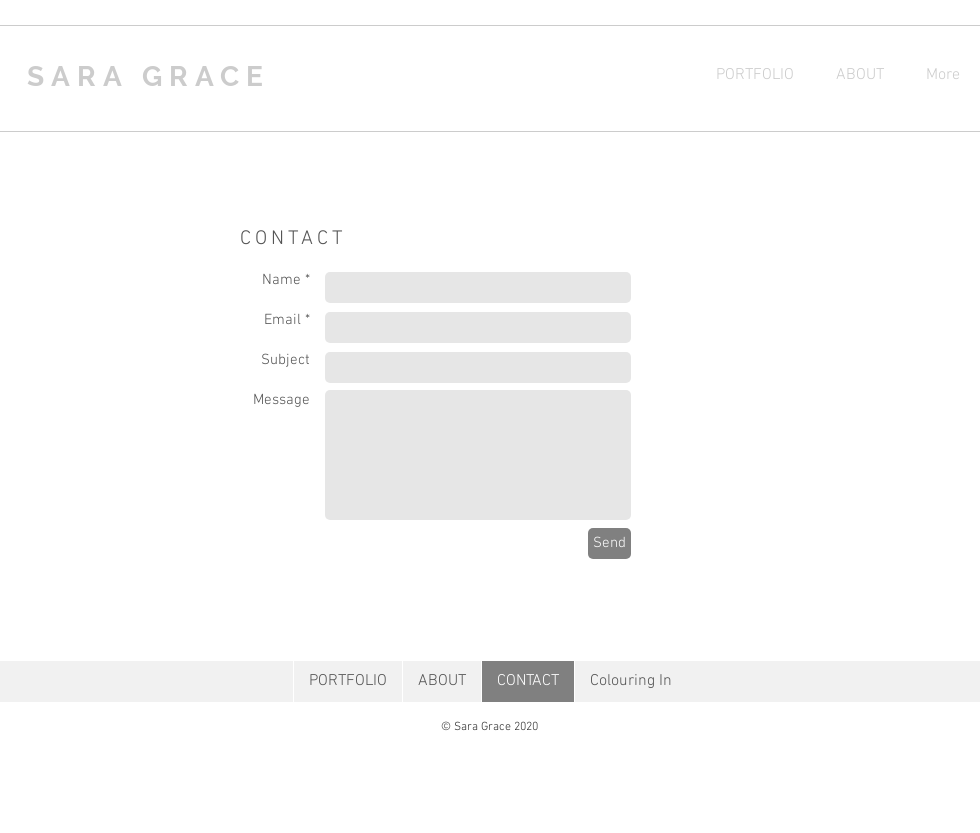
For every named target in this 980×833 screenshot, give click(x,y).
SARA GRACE (148, 76)
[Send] (609, 543)
